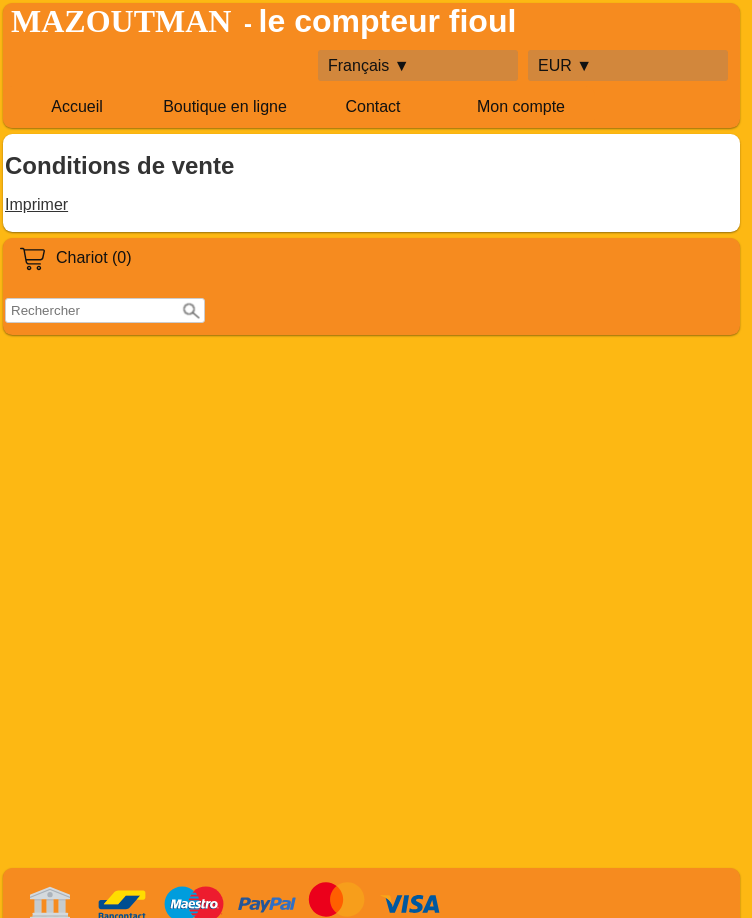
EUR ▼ (565, 65)
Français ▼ (369, 65)
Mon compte (521, 106)
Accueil (77, 106)
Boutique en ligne (225, 106)
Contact (372, 106)
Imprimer (36, 204)
